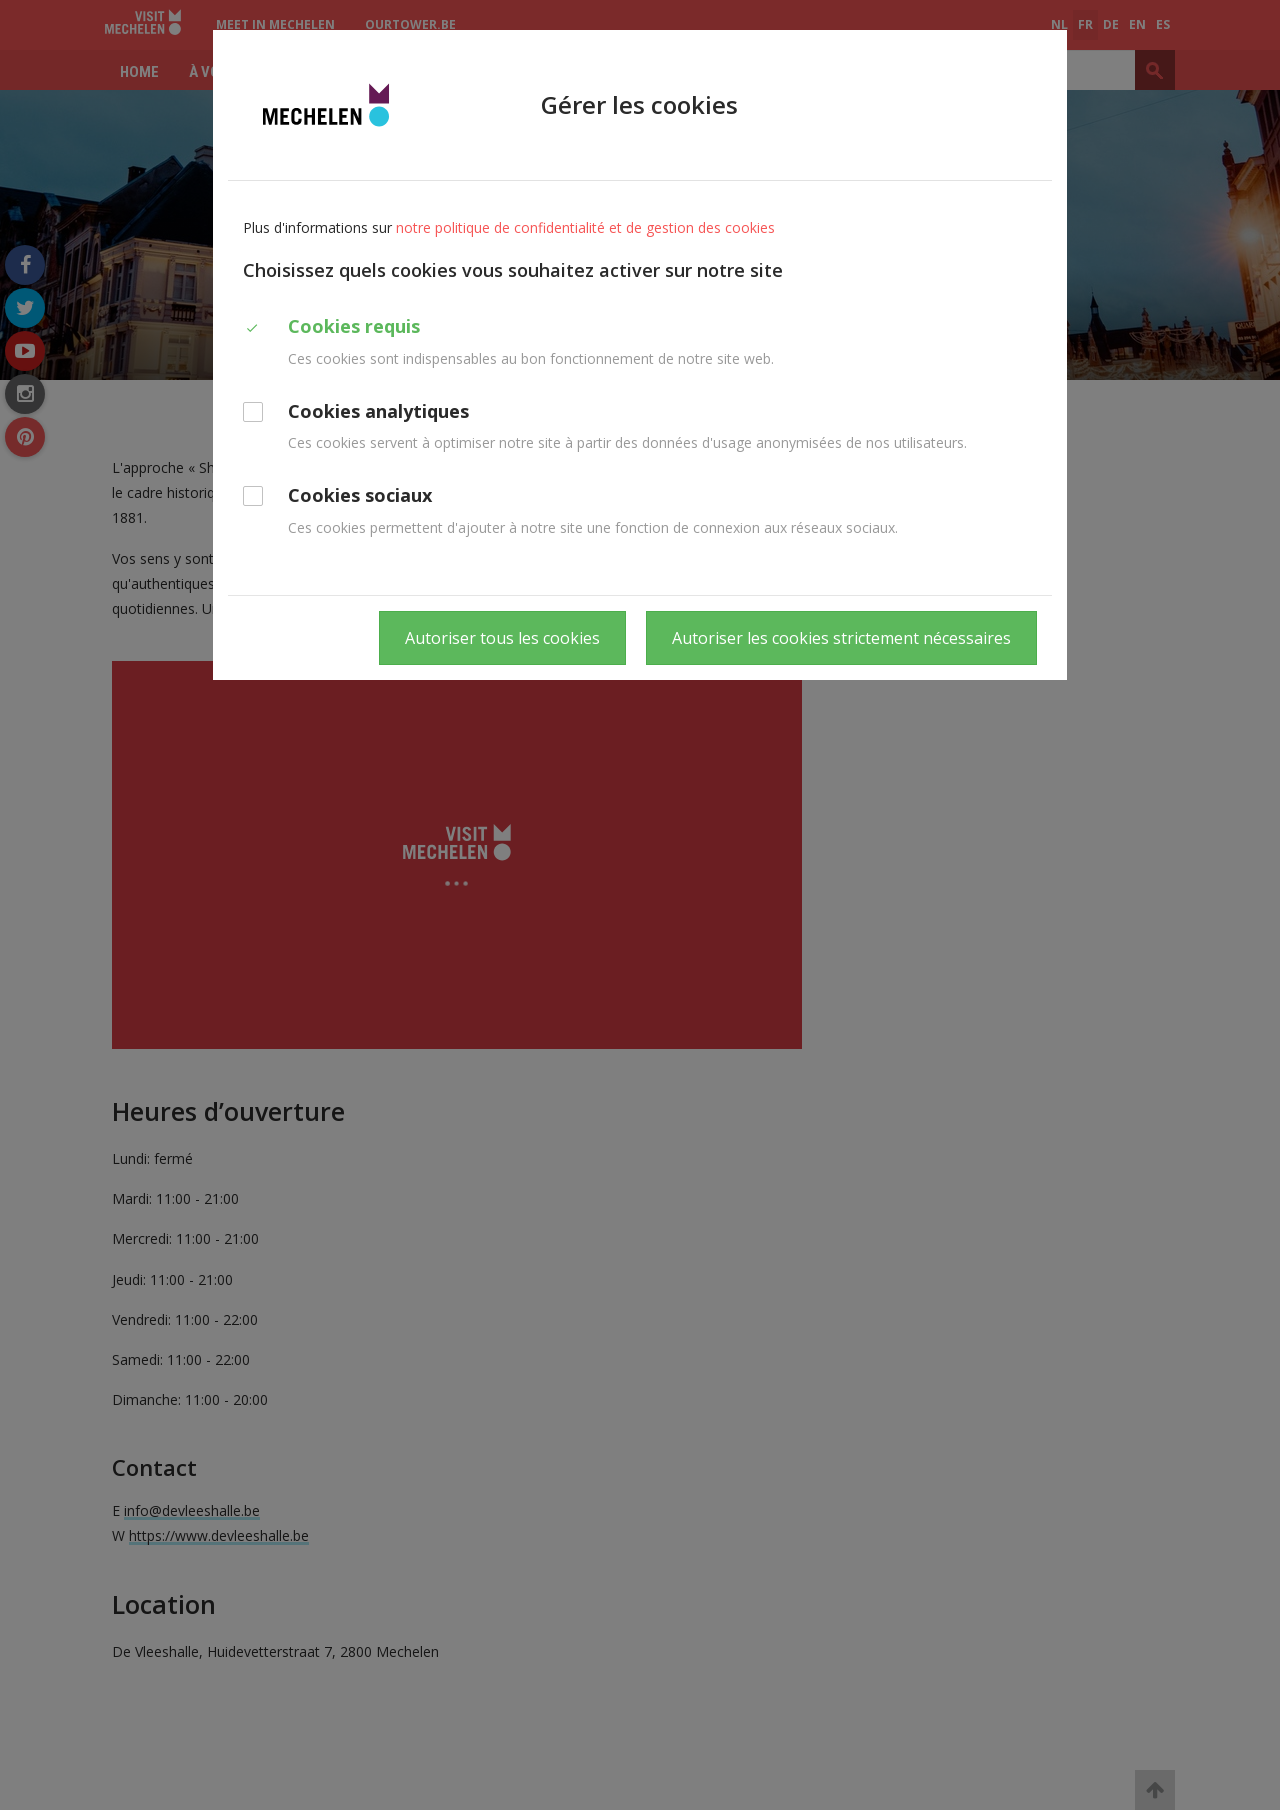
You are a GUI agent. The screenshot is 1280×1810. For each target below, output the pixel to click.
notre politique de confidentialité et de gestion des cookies (585, 227)
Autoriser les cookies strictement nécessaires (841, 638)
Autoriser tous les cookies (502, 638)
